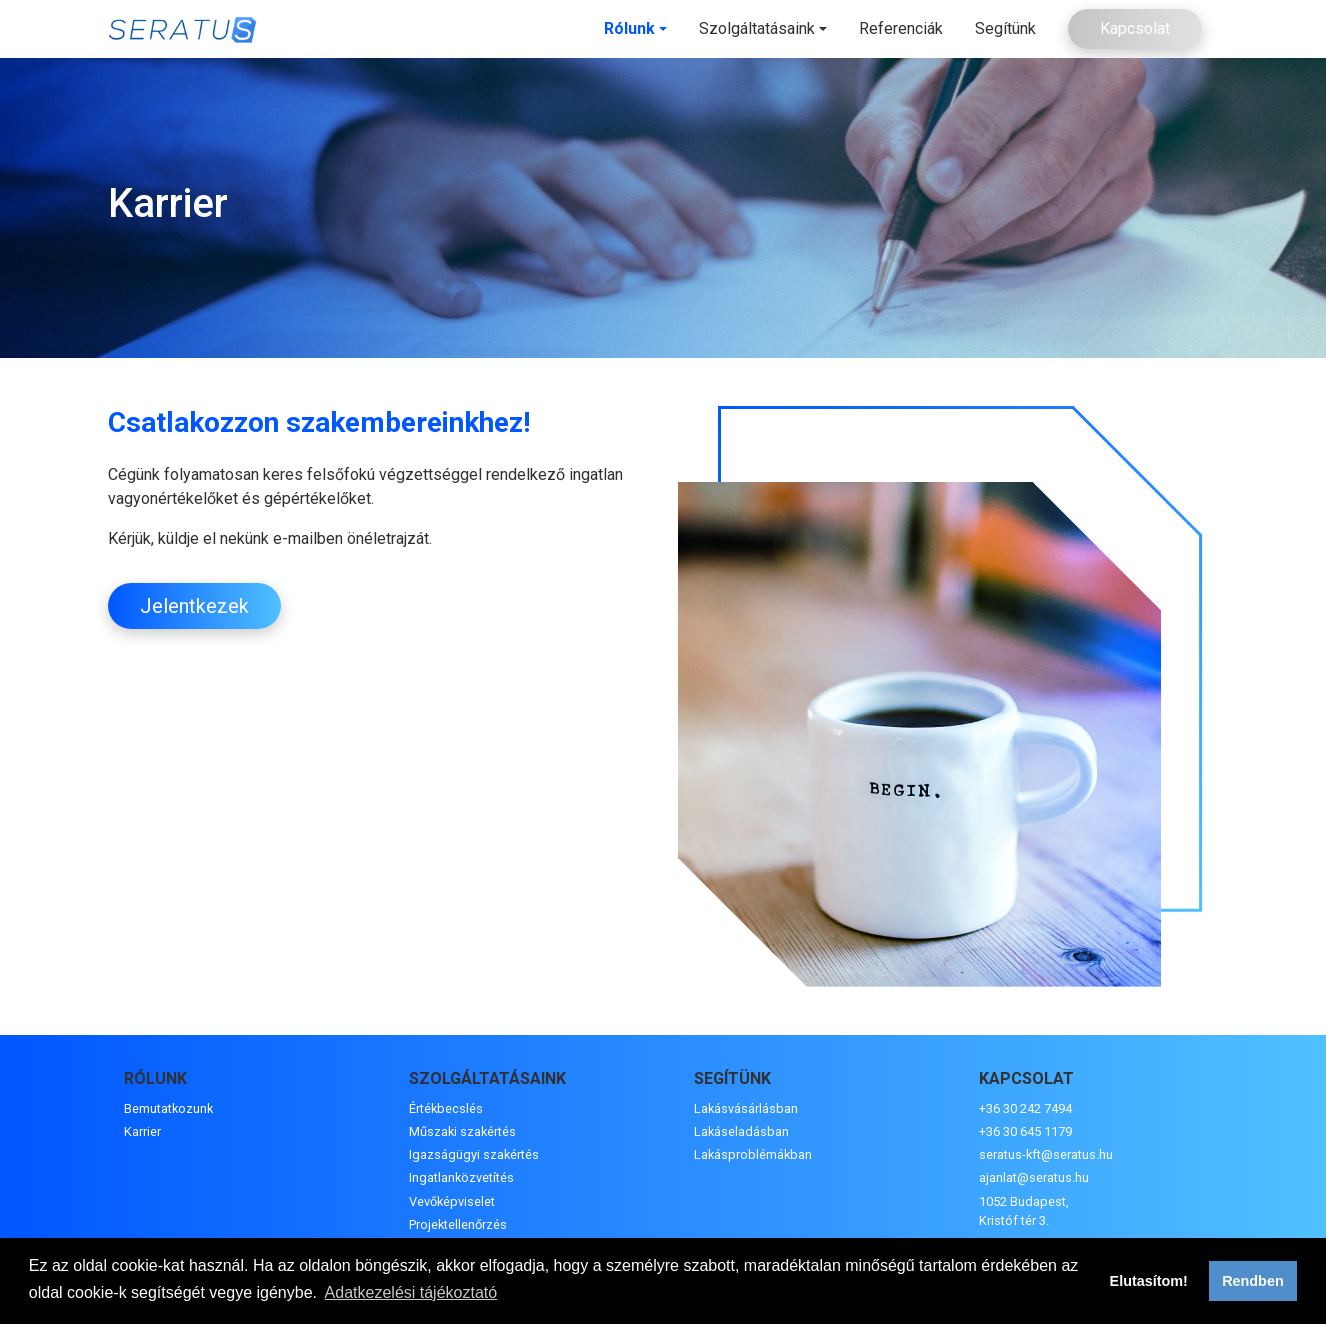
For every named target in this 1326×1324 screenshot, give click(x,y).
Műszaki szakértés (462, 1131)
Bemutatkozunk (168, 1108)
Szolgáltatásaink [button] (757, 28)
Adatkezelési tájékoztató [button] (411, 1292)
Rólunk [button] (629, 28)
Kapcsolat (1135, 28)
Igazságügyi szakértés (474, 1154)
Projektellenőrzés (458, 1224)
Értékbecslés (446, 1108)
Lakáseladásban (741, 1131)
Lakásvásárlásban (746, 1108)
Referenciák (901, 28)
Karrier (142, 1131)
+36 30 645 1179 (1025, 1131)
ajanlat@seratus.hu (1034, 1177)
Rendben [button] (1253, 1281)
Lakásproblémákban (753, 1154)
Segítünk (1005, 28)
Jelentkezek (194, 606)
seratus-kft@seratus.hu (1046, 1154)
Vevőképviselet (452, 1201)
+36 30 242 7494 (1025, 1108)
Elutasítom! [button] (1149, 1281)
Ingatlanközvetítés (461, 1177)
